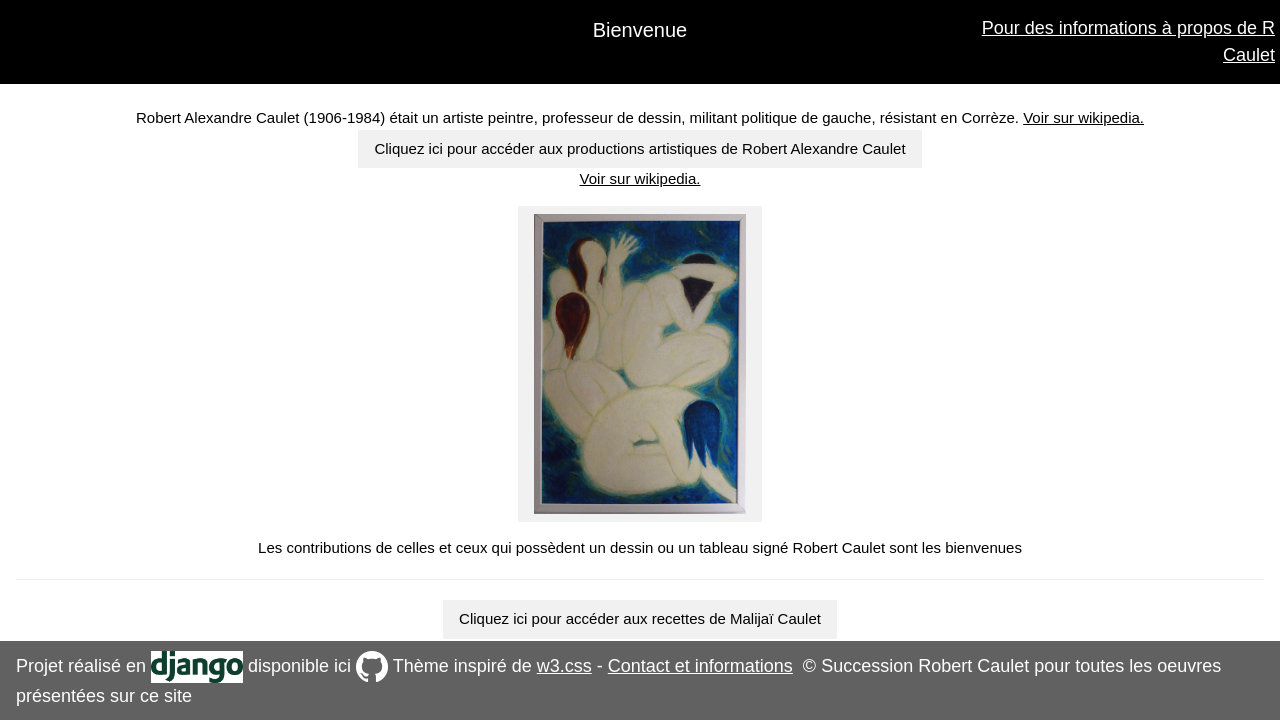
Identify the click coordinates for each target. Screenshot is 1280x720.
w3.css (564, 666)
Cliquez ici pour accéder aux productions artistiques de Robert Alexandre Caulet (639, 148)
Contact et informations (700, 666)
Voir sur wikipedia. (1083, 117)
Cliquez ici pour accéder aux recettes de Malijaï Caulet (640, 618)
